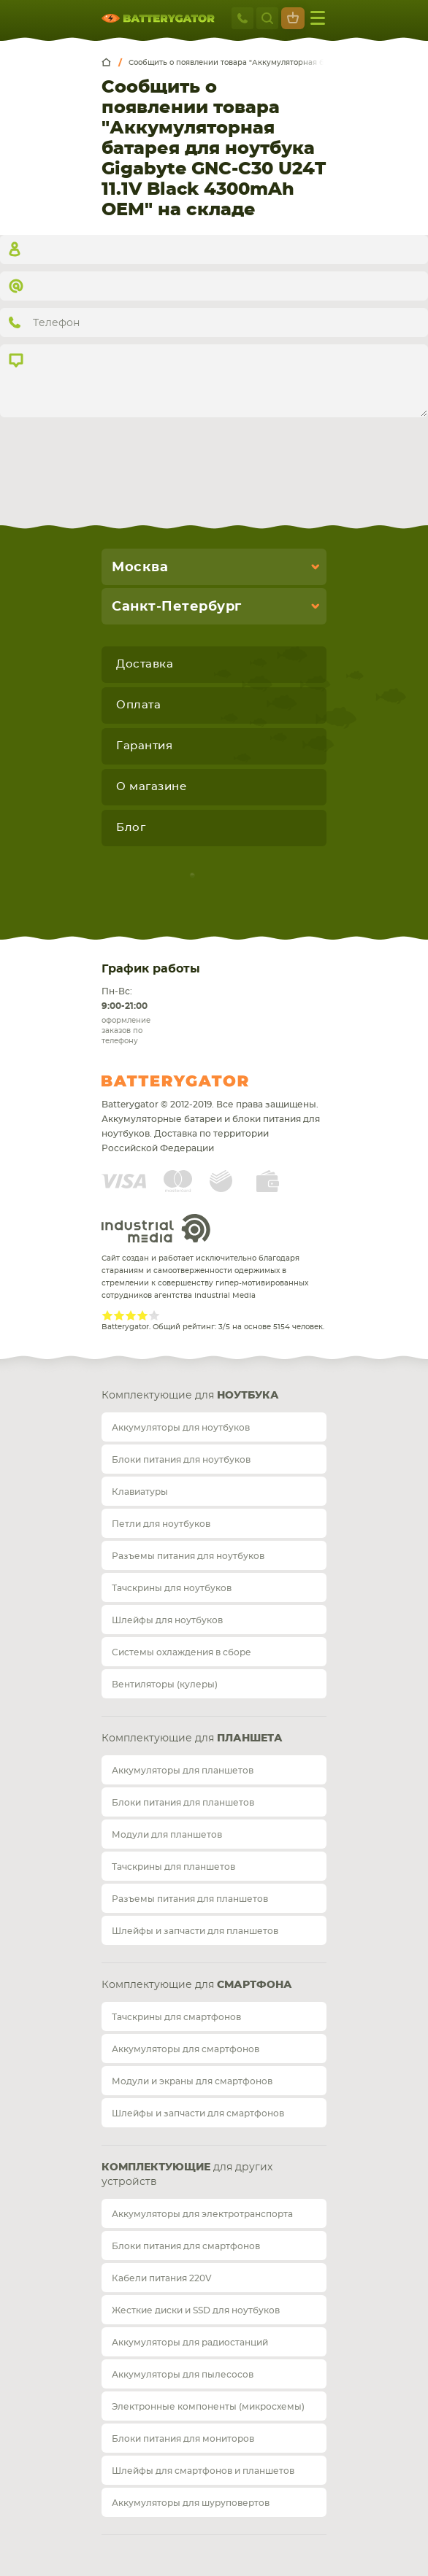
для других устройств (187, 2174)
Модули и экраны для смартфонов (192, 2081)
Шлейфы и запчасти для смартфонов (198, 2113)
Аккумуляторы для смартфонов (185, 2049)
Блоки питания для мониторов (183, 2438)
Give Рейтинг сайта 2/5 (119, 1315)
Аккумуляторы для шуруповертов (191, 2503)
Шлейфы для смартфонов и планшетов (203, 2471)
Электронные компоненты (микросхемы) (208, 2406)
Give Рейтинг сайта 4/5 (142, 1315)
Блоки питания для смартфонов (186, 2246)
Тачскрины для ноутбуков (172, 1588)
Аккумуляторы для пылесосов (182, 2374)
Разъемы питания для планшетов (190, 1899)
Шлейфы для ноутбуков (167, 1620)
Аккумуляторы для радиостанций (190, 2342)
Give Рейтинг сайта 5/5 (154, 1315)
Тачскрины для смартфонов (176, 2017)
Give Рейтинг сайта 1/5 (107, 1315)
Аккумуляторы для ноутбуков (181, 1427)
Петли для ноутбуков (161, 1524)
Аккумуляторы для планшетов (182, 1770)
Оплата (138, 705)
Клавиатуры (140, 1492)
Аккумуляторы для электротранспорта (202, 2214)
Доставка (144, 664)
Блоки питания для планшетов (183, 1802)
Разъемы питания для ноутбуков (188, 1556)
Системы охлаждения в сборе (181, 1652)
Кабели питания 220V (162, 2278)
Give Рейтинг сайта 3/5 (131, 1315)
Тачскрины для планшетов (173, 1867)
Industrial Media (156, 1228)
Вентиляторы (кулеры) (165, 1684)
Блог (130, 827)
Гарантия (144, 745)
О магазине (151, 786)
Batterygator (202, 1081)
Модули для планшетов (167, 1834)
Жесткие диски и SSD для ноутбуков (196, 2310)
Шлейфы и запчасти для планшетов (195, 1931)
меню (317, 18)
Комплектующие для (190, 1396)
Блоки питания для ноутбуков (181, 1459)
